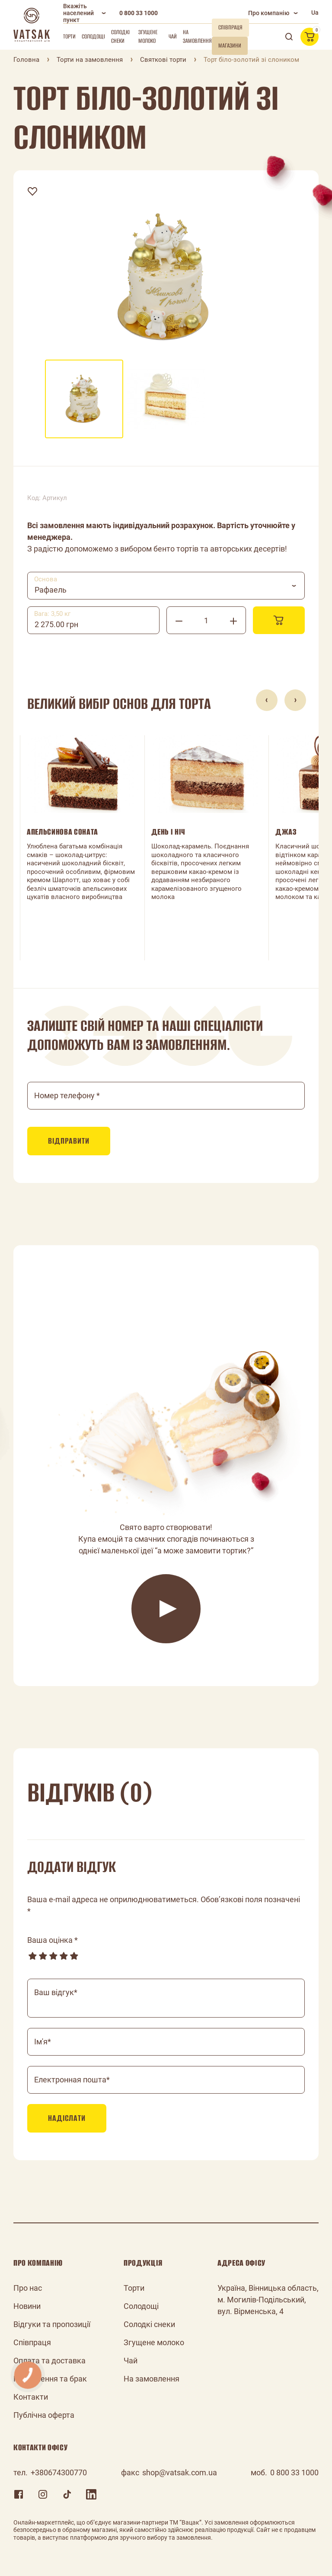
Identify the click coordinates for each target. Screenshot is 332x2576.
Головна (26, 60)
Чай (173, 36)
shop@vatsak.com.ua (179, 2472)
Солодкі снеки (120, 36)
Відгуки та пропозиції (51, 2324)
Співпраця (32, 2342)
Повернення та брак (50, 2378)
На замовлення (197, 36)
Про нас (27, 2287)
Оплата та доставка (49, 2360)
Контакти (30, 2396)
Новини (27, 2306)
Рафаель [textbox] (51, 589)
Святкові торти (163, 60)
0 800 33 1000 (138, 13)
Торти (69, 36)
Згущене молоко (147, 36)
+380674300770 (59, 2472)
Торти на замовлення (90, 60)
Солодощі (93, 36)
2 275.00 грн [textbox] (56, 624)
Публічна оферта (43, 2415)
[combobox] (166, 585)
